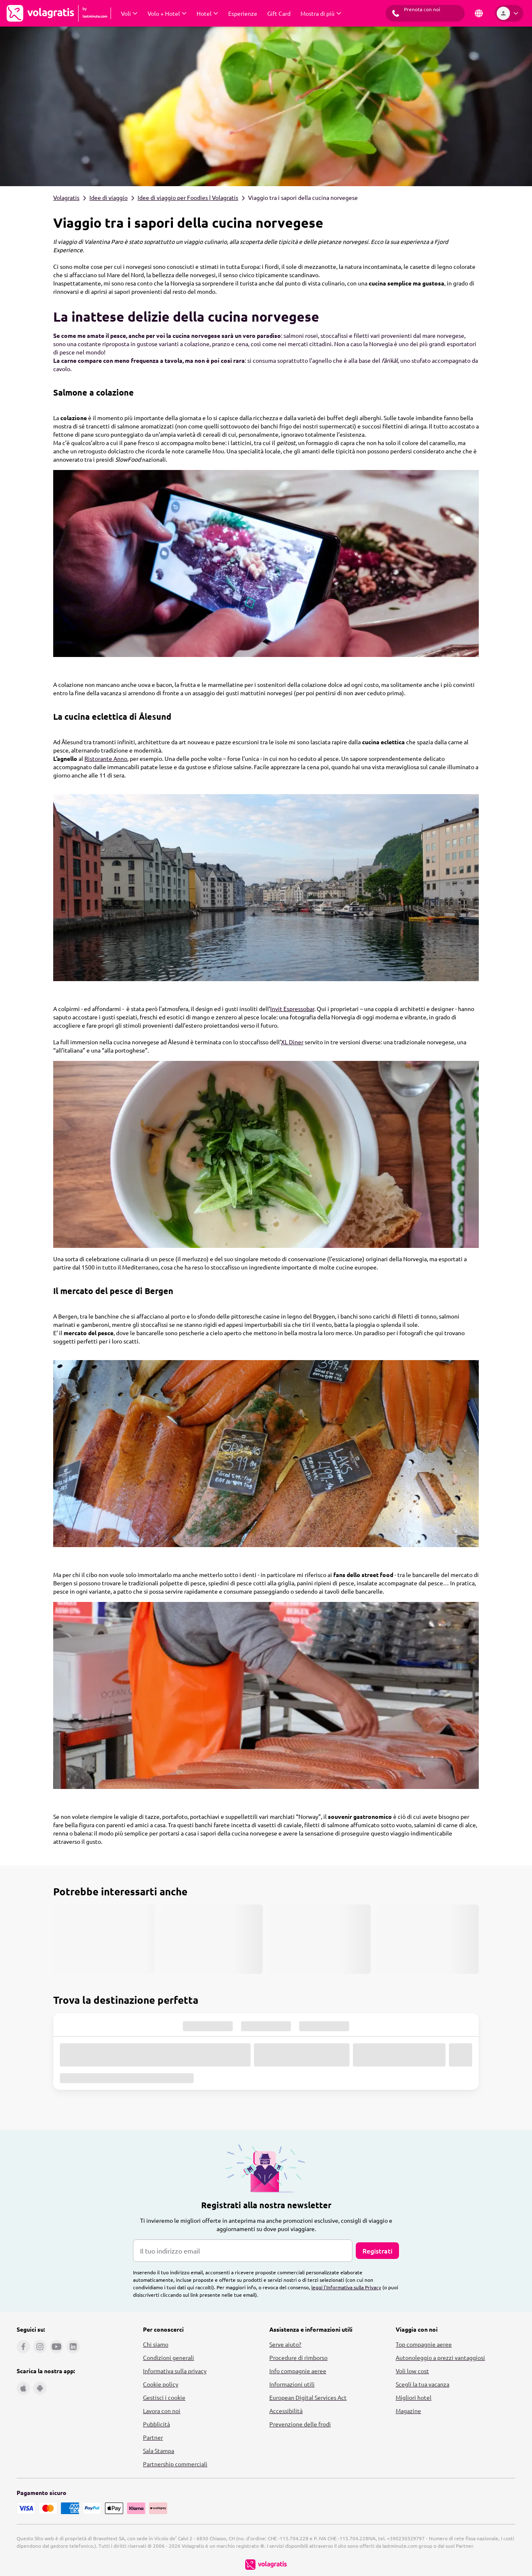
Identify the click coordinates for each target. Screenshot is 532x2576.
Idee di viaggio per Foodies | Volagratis (188, 197)
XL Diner (292, 1042)
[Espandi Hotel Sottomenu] (207, 13)
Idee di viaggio (108, 197)
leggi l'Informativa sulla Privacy (346, 2287)
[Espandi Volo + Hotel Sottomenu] (167, 13)
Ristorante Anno (105, 758)
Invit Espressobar (292, 1008)
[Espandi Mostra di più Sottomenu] (321, 13)
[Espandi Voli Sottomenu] (129, 13)
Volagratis (66, 197)
